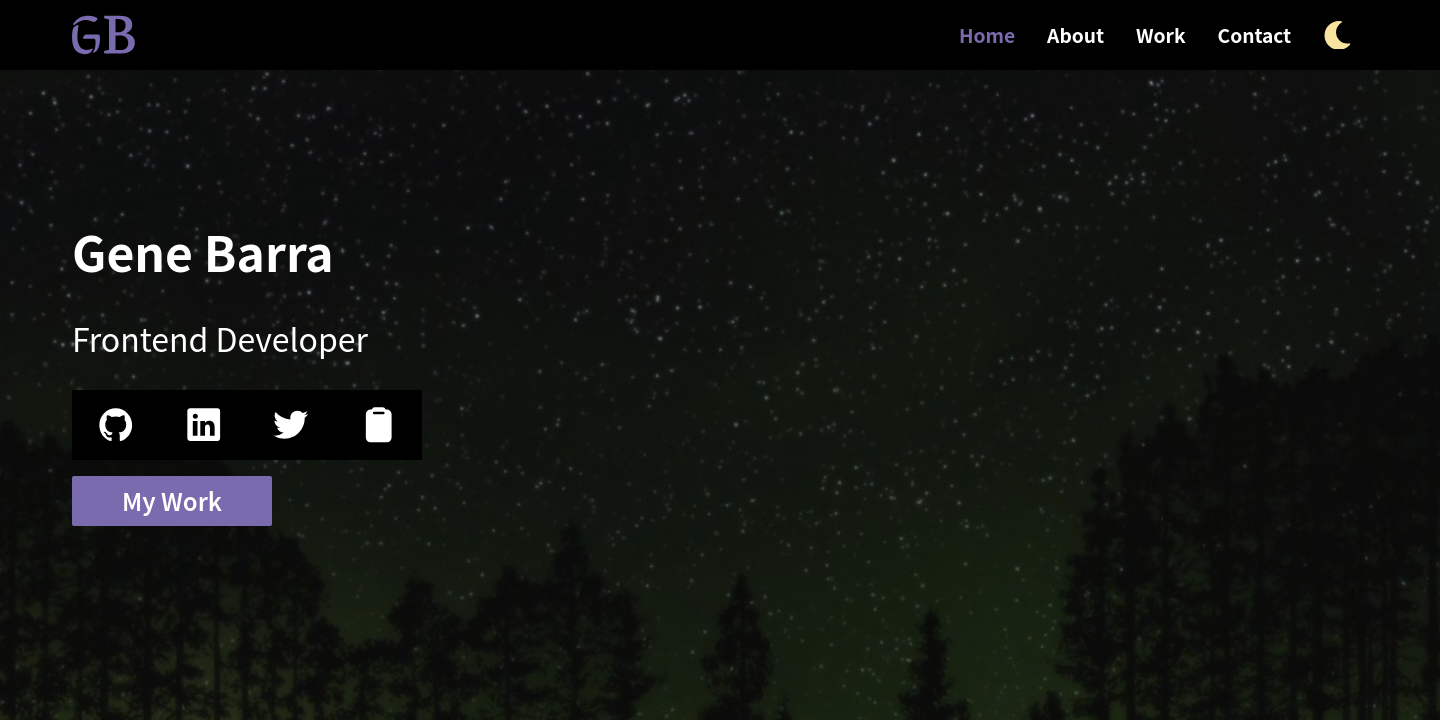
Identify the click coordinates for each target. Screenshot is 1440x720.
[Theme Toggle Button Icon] (1337, 35)
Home (987, 35)
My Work (172, 500)
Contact (1255, 35)
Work (1161, 35)
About (1075, 35)
